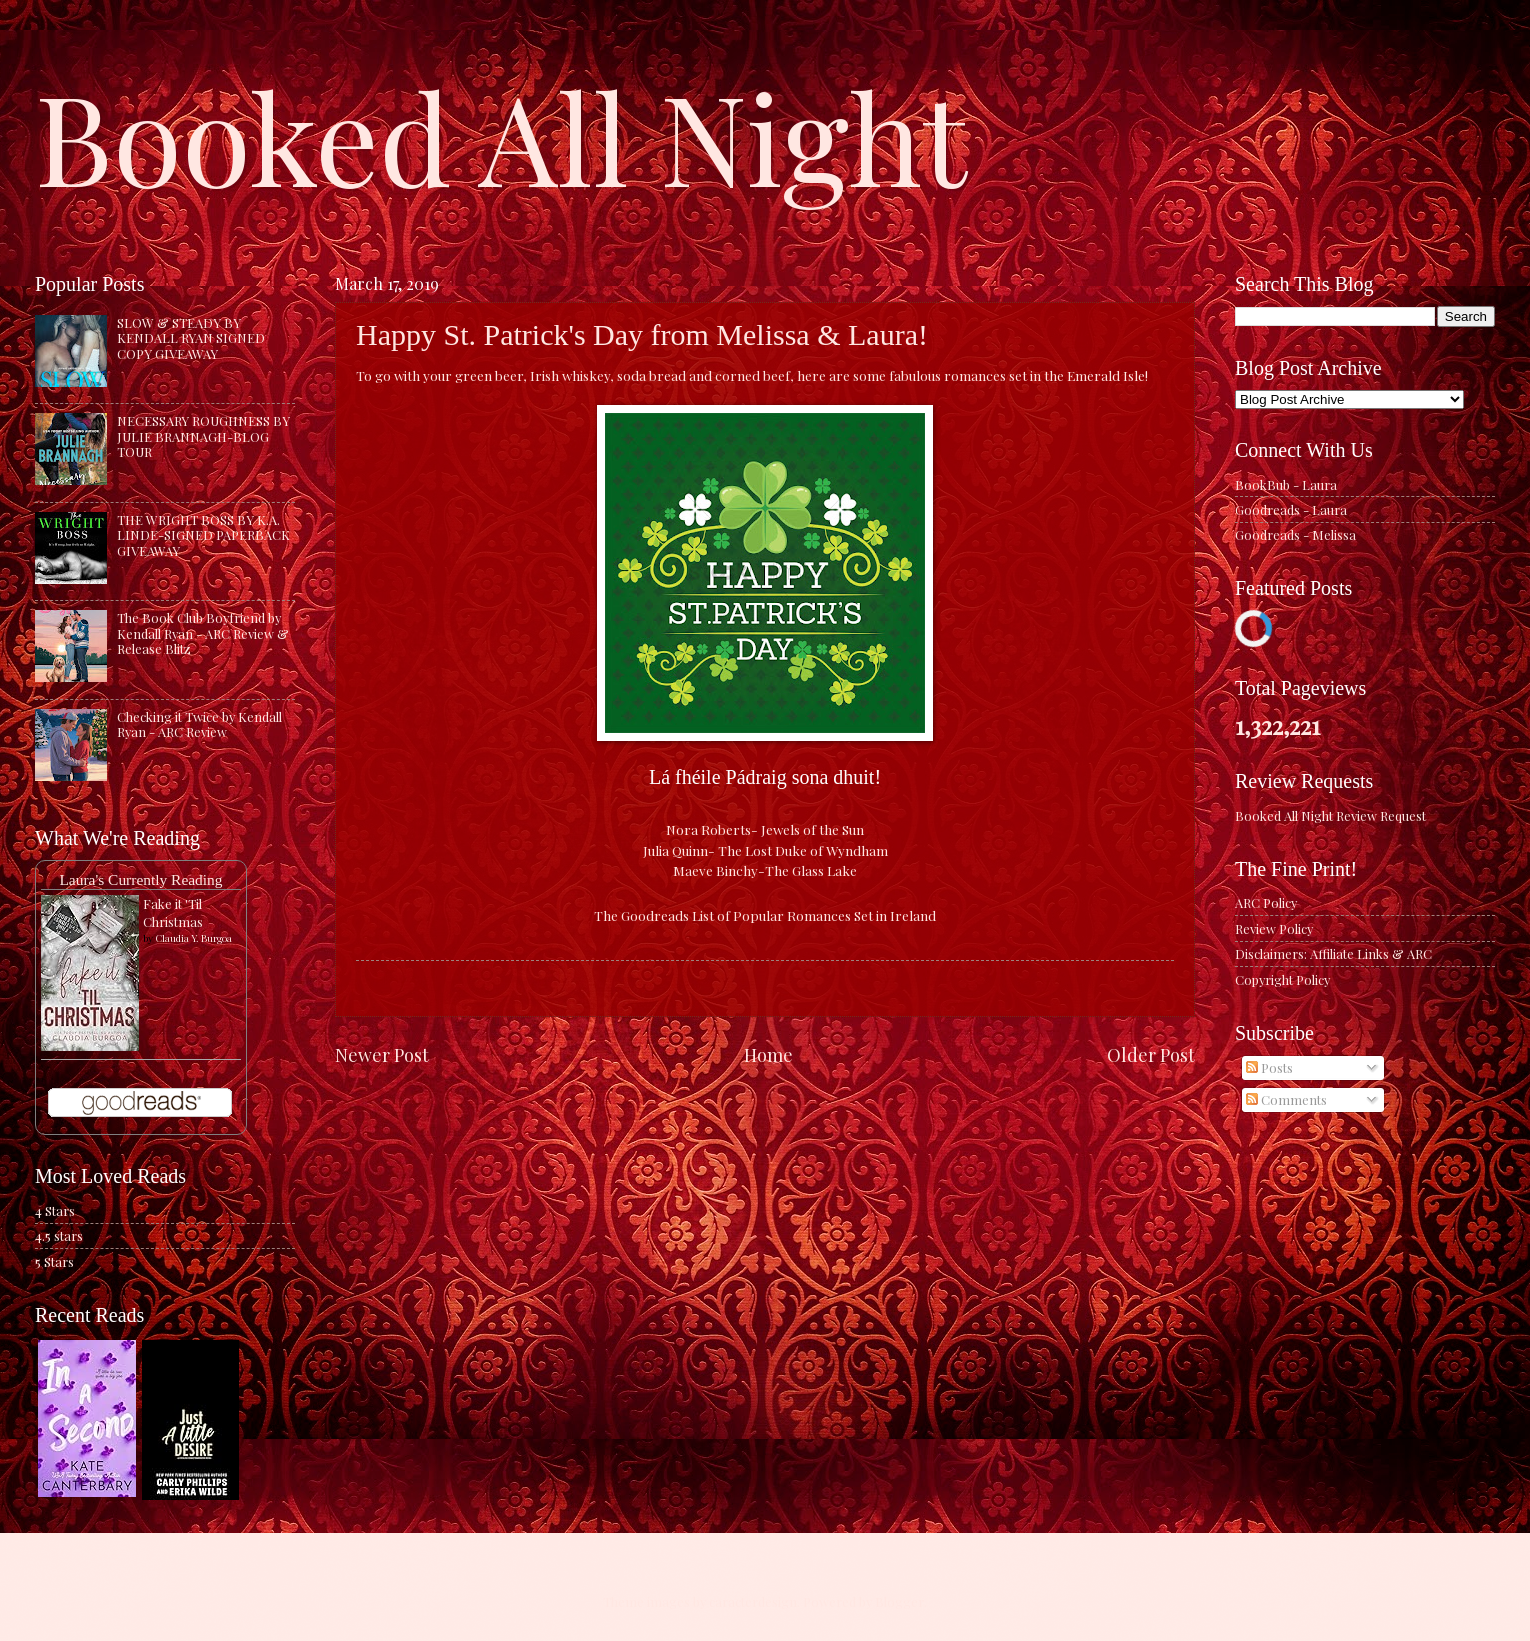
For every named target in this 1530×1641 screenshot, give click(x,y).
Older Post (1151, 1054)
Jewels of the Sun (812, 829)
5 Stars (54, 1261)
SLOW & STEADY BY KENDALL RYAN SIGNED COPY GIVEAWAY (191, 338)
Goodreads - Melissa (1295, 534)
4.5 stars (59, 1235)
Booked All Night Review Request (1330, 815)
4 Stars (55, 1210)
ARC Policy (1266, 902)
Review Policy (1274, 928)
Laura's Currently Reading (140, 879)
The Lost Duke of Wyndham (803, 850)
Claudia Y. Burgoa (193, 938)
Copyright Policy (1282, 979)
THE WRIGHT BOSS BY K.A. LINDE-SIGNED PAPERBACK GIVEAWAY (203, 535)
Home (768, 1054)
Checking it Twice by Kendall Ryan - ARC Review (199, 724)
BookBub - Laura (1286, 484)
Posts (1269, 1067)
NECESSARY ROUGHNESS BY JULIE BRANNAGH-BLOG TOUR (203, 436)
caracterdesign (753, 1601)
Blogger (899, 1601)
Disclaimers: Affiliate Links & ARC (1333, 953)
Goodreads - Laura (1291, 509)
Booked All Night (501, 135)
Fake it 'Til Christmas (173, 912)
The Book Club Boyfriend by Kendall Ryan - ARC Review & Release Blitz (203, 633)
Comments (1286, 1099)
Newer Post (382, 1054)
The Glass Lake (811, 870)
